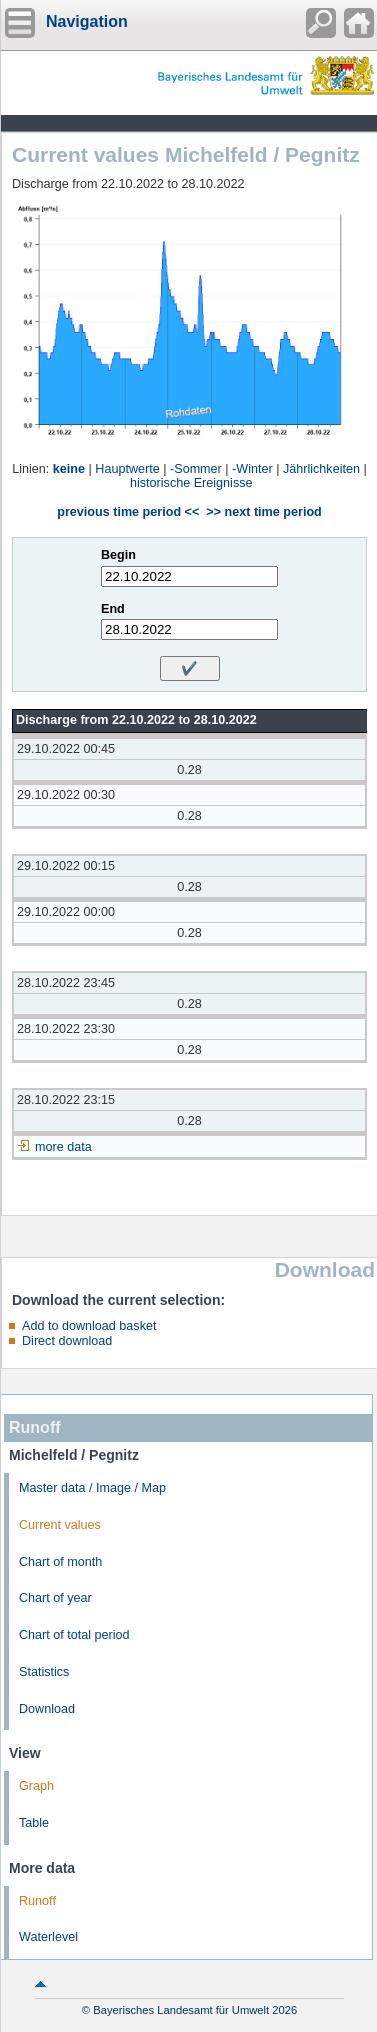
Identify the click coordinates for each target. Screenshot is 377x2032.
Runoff (37, 1901)
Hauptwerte (127, 469)
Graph (36, 1786)
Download (47, 1709)
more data (63, 1147)
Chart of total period (74, 1635)
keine (69, 469)
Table (34, 1823)
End (113, 609)
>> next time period (263, 512)
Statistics (44, 1672)
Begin (118, 555)
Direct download (67, 1341)
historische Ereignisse (191, 483)
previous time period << (128, 512)
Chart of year (55, 1598)
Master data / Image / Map (92, 1488)
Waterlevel (48, 1937)
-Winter (252, 469)
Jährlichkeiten (321, 469)
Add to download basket (89, 1326)
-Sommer (196, 469)
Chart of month (60, 1562)
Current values (60, 1525)
